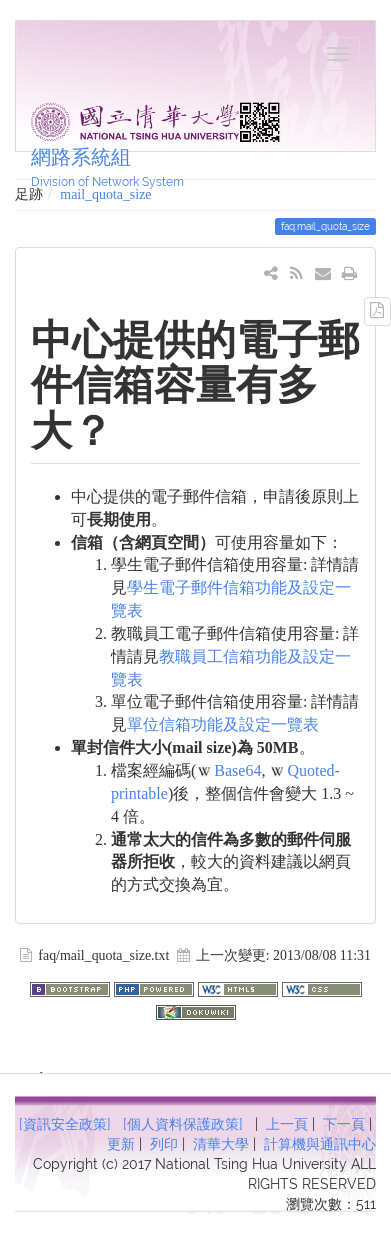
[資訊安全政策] (65, 1124)
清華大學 (221, 1144)
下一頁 (344, 1124)
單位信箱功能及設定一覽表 (223, 724)
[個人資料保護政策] (183, 1124)
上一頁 (287, 1124)
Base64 (237, 770)
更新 (121, 1144)
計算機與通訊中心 (320, 1144)
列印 (164, 1144)
